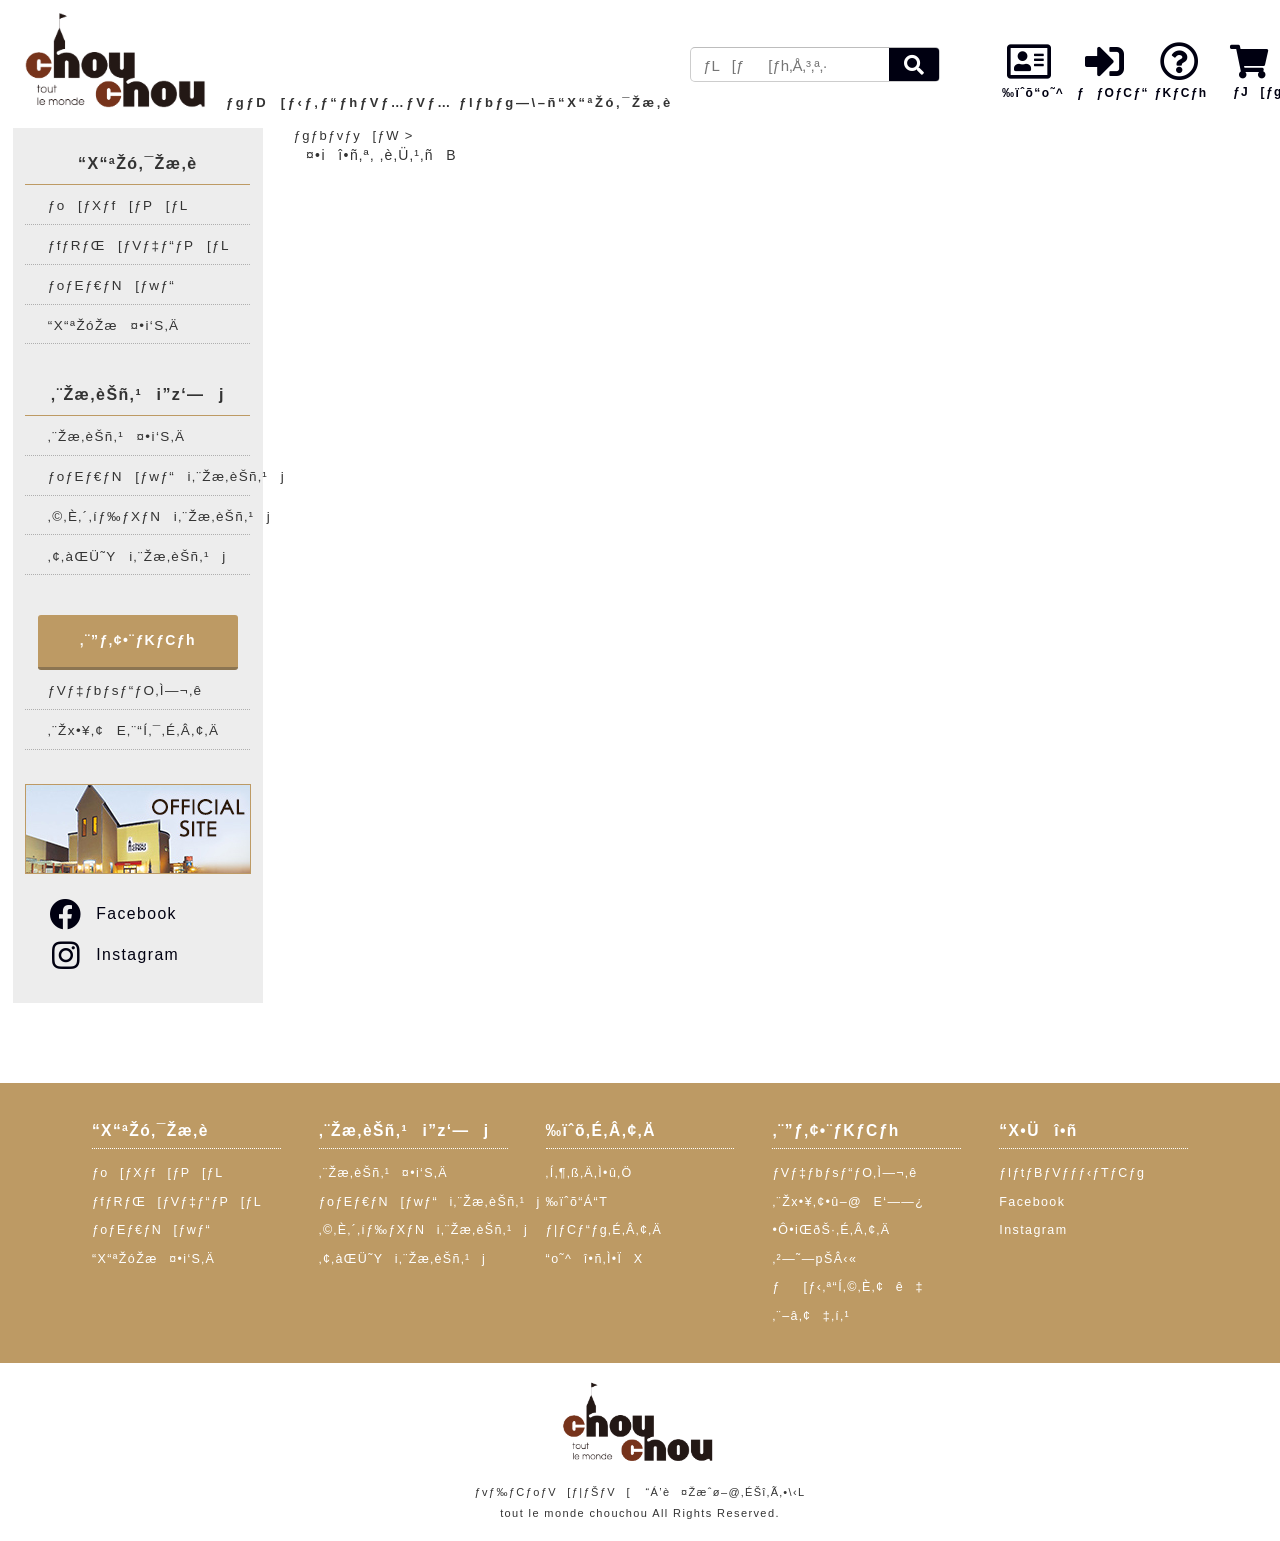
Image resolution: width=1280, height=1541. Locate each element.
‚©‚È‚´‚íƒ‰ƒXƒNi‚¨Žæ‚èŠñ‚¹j (149, 516)
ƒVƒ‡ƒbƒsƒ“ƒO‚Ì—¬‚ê (125, 690)
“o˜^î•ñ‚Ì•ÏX (595, 1259)
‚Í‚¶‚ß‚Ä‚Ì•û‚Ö (589, 1173)
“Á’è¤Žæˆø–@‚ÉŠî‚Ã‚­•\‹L (725, 1492)
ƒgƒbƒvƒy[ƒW (347, 135)
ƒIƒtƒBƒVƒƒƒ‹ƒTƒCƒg (1072, 1173)
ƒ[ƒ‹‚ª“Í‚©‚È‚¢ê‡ (847, 1287)
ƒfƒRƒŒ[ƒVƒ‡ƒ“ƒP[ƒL (139, 245)
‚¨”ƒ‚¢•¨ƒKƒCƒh (138, 640)
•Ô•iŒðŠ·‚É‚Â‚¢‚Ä (831, 1230)
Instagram (113, 954)
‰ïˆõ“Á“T (577, 1202)
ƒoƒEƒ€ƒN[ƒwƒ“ (111, 285)
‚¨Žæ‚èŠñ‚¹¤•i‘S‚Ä (117, 436)
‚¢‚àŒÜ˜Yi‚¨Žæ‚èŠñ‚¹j (137, 556)
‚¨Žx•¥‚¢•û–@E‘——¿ (848, 1202)
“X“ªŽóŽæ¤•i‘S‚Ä (114, 325)
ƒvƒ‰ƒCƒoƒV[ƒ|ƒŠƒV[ (552, 1492)
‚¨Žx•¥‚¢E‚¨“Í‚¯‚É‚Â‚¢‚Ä (134, 730)
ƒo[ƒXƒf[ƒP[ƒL (118, 205)
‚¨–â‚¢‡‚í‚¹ (811, 1316)
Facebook (112, 913)
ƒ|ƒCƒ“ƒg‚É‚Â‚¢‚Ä (604, 1230)
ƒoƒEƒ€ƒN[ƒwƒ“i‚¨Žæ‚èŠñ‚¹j (149, 476)
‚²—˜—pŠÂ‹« (814, 1259)
